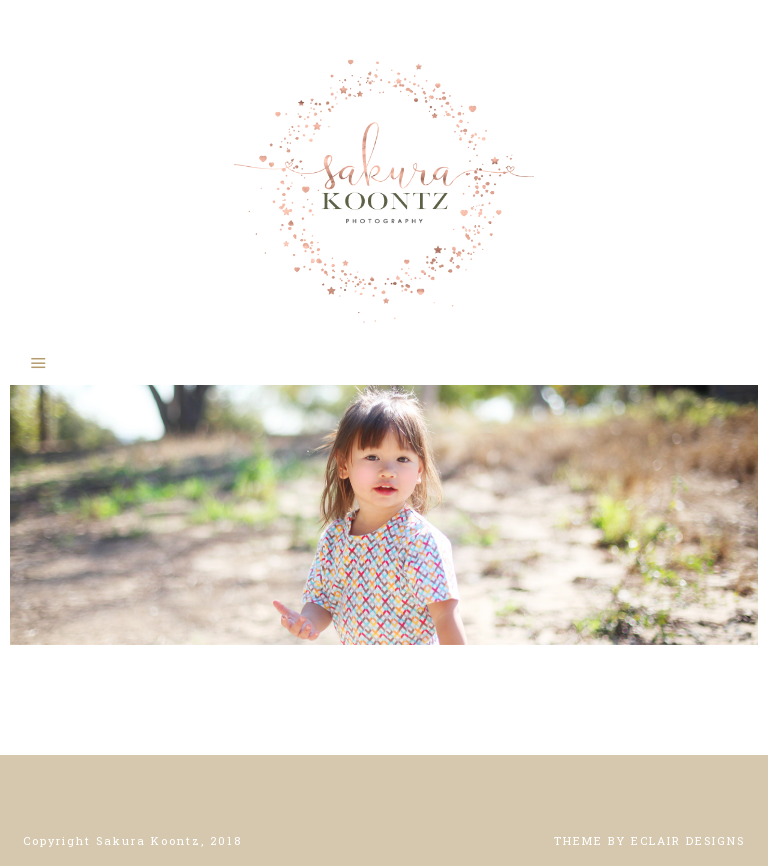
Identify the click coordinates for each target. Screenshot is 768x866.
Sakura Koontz (384, 180)
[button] (384, 362)
